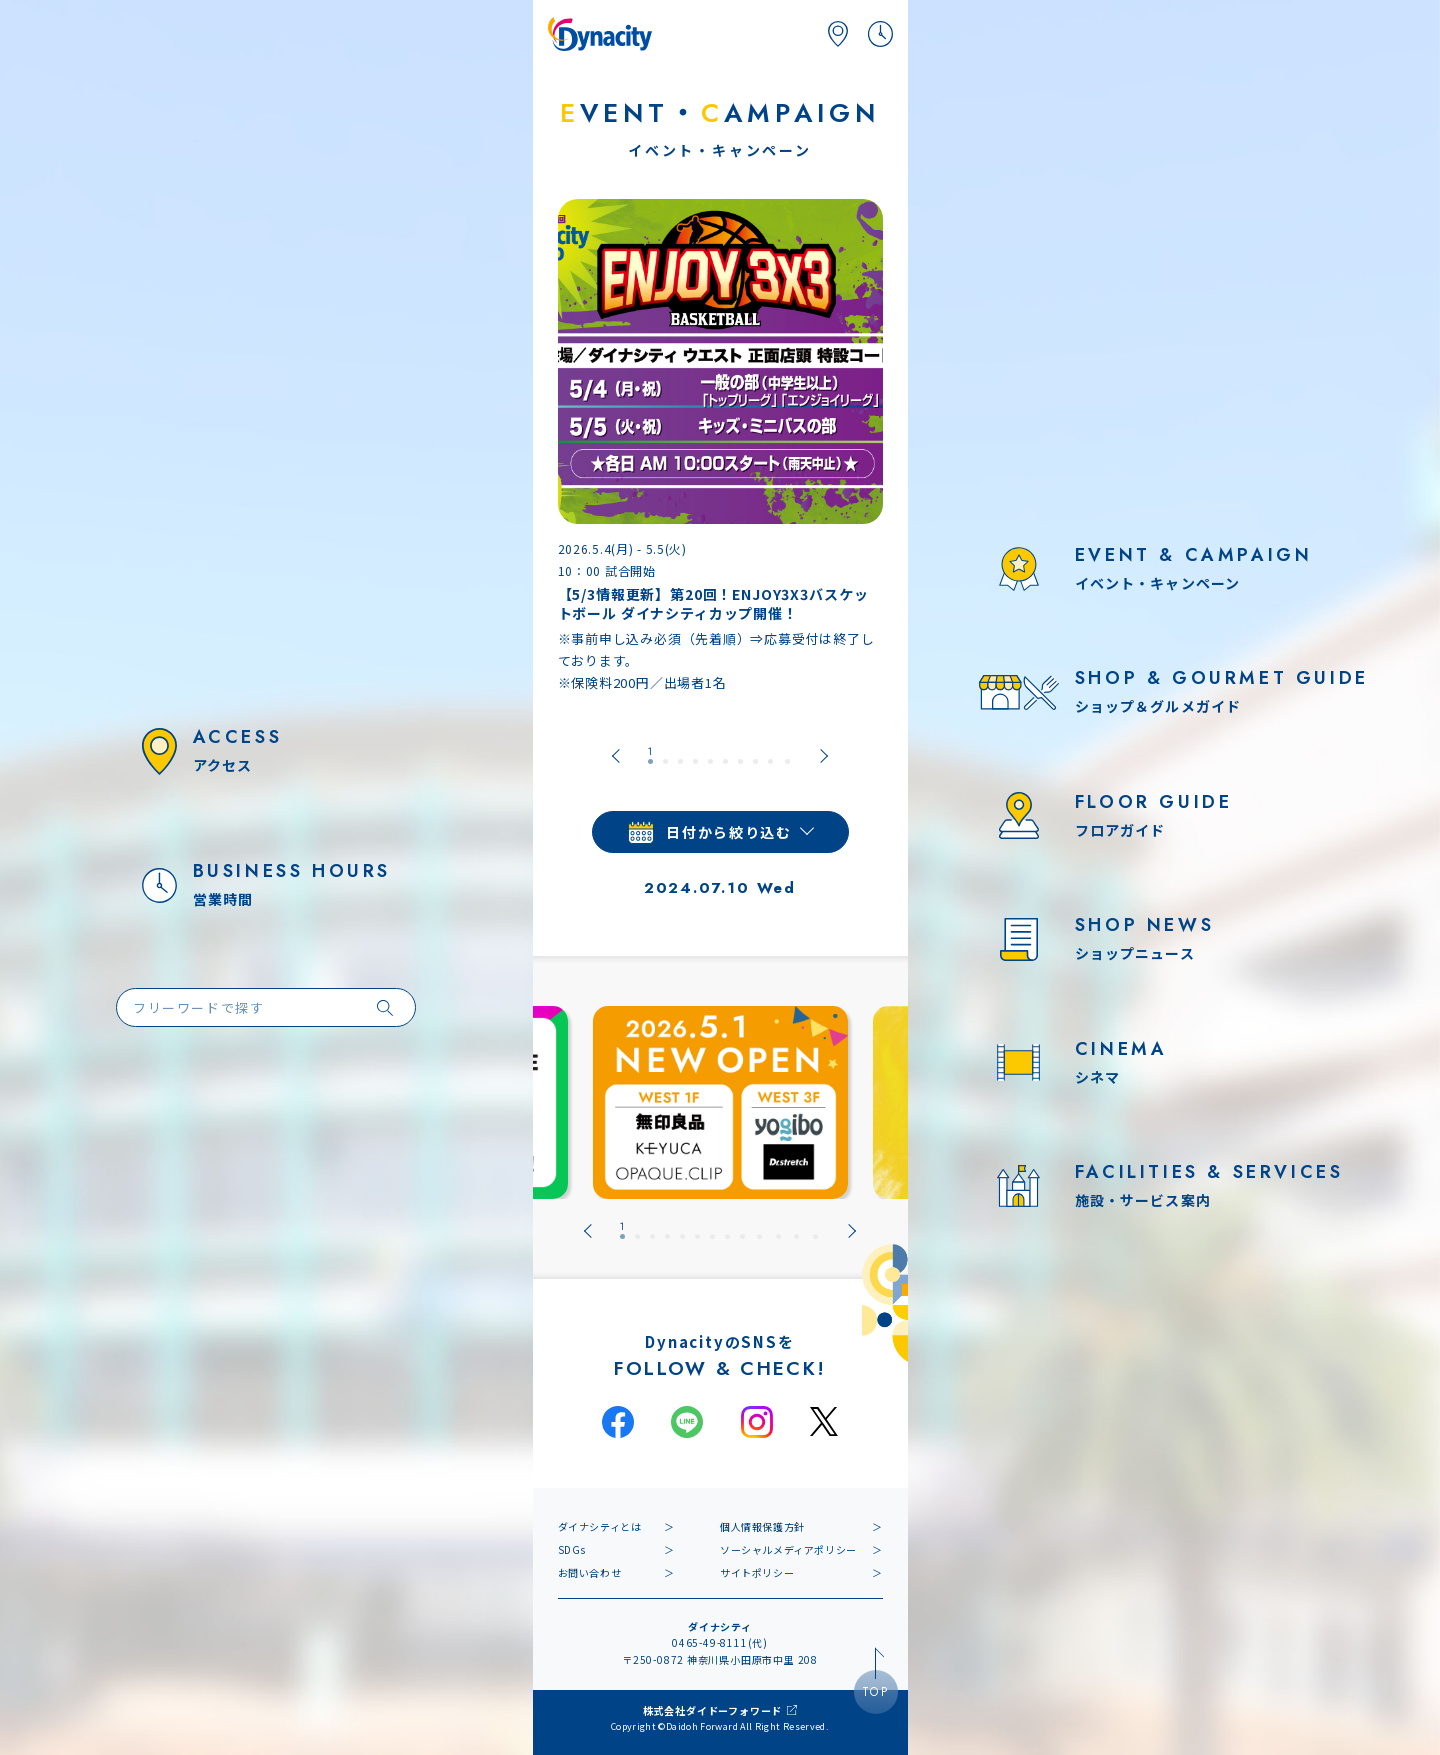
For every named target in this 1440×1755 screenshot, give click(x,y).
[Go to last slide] (616, 756)
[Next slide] (824, 756)
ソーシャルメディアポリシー (788, 1549)
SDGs (572, 1549)
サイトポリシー (757, 1572)
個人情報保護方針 (762, 1526)
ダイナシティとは (600, 1526)
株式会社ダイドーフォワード (712, 1710)
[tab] (650, 756)
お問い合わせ (590, 1572)
